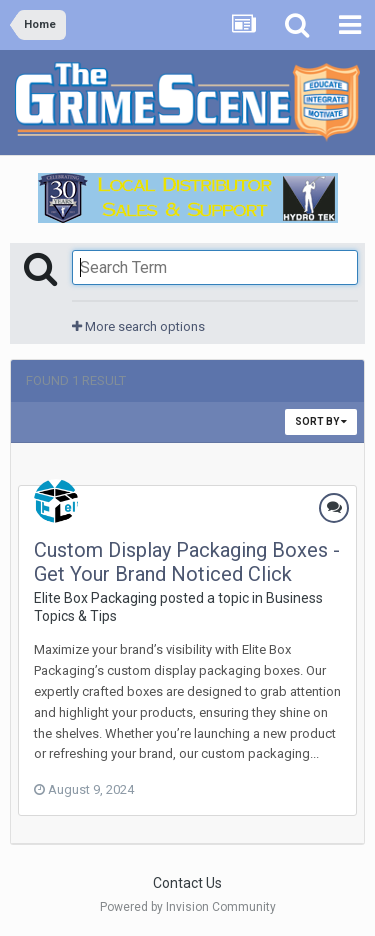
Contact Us (187, 883)
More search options (138, 326)
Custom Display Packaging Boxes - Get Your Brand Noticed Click (187, 562)
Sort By (321, 421)
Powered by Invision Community (188, 907)
